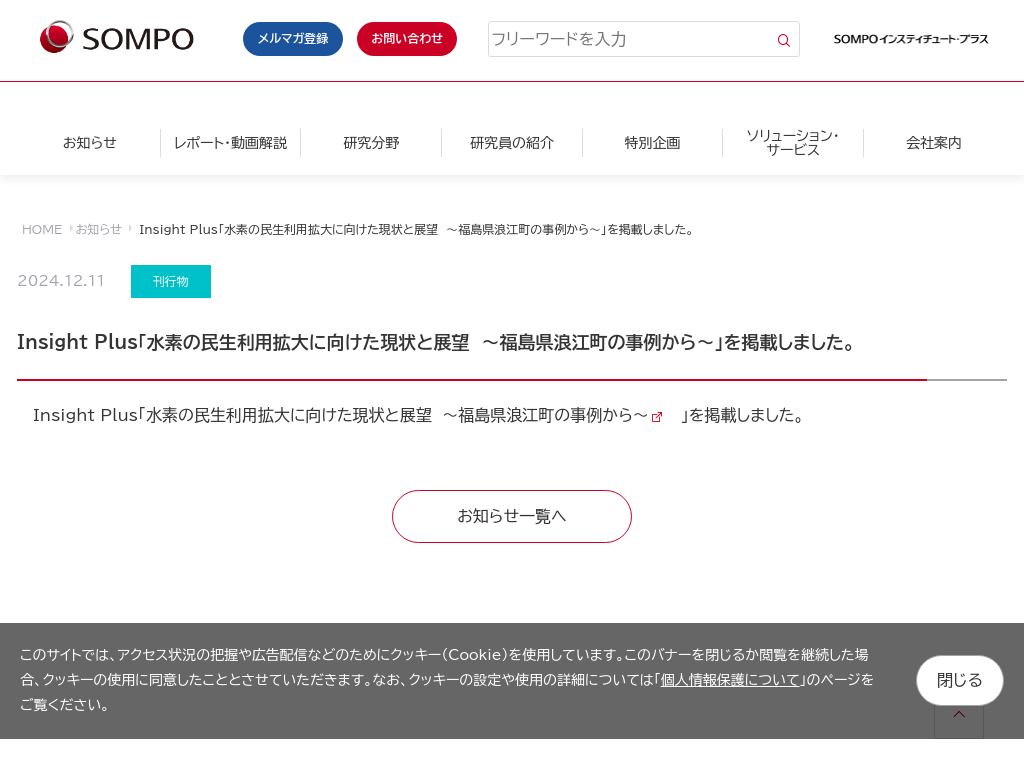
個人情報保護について (730, 680)
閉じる (960, 680)
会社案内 (934, 143)
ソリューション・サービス (793, 143)
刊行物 (171, 281)
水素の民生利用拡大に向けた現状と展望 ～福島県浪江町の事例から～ (397, 415)
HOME (42, 229)
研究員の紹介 (512, 143)
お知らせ (90, 143)
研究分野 (371, 143)
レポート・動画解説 (230, 143)
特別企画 (653, 143)
